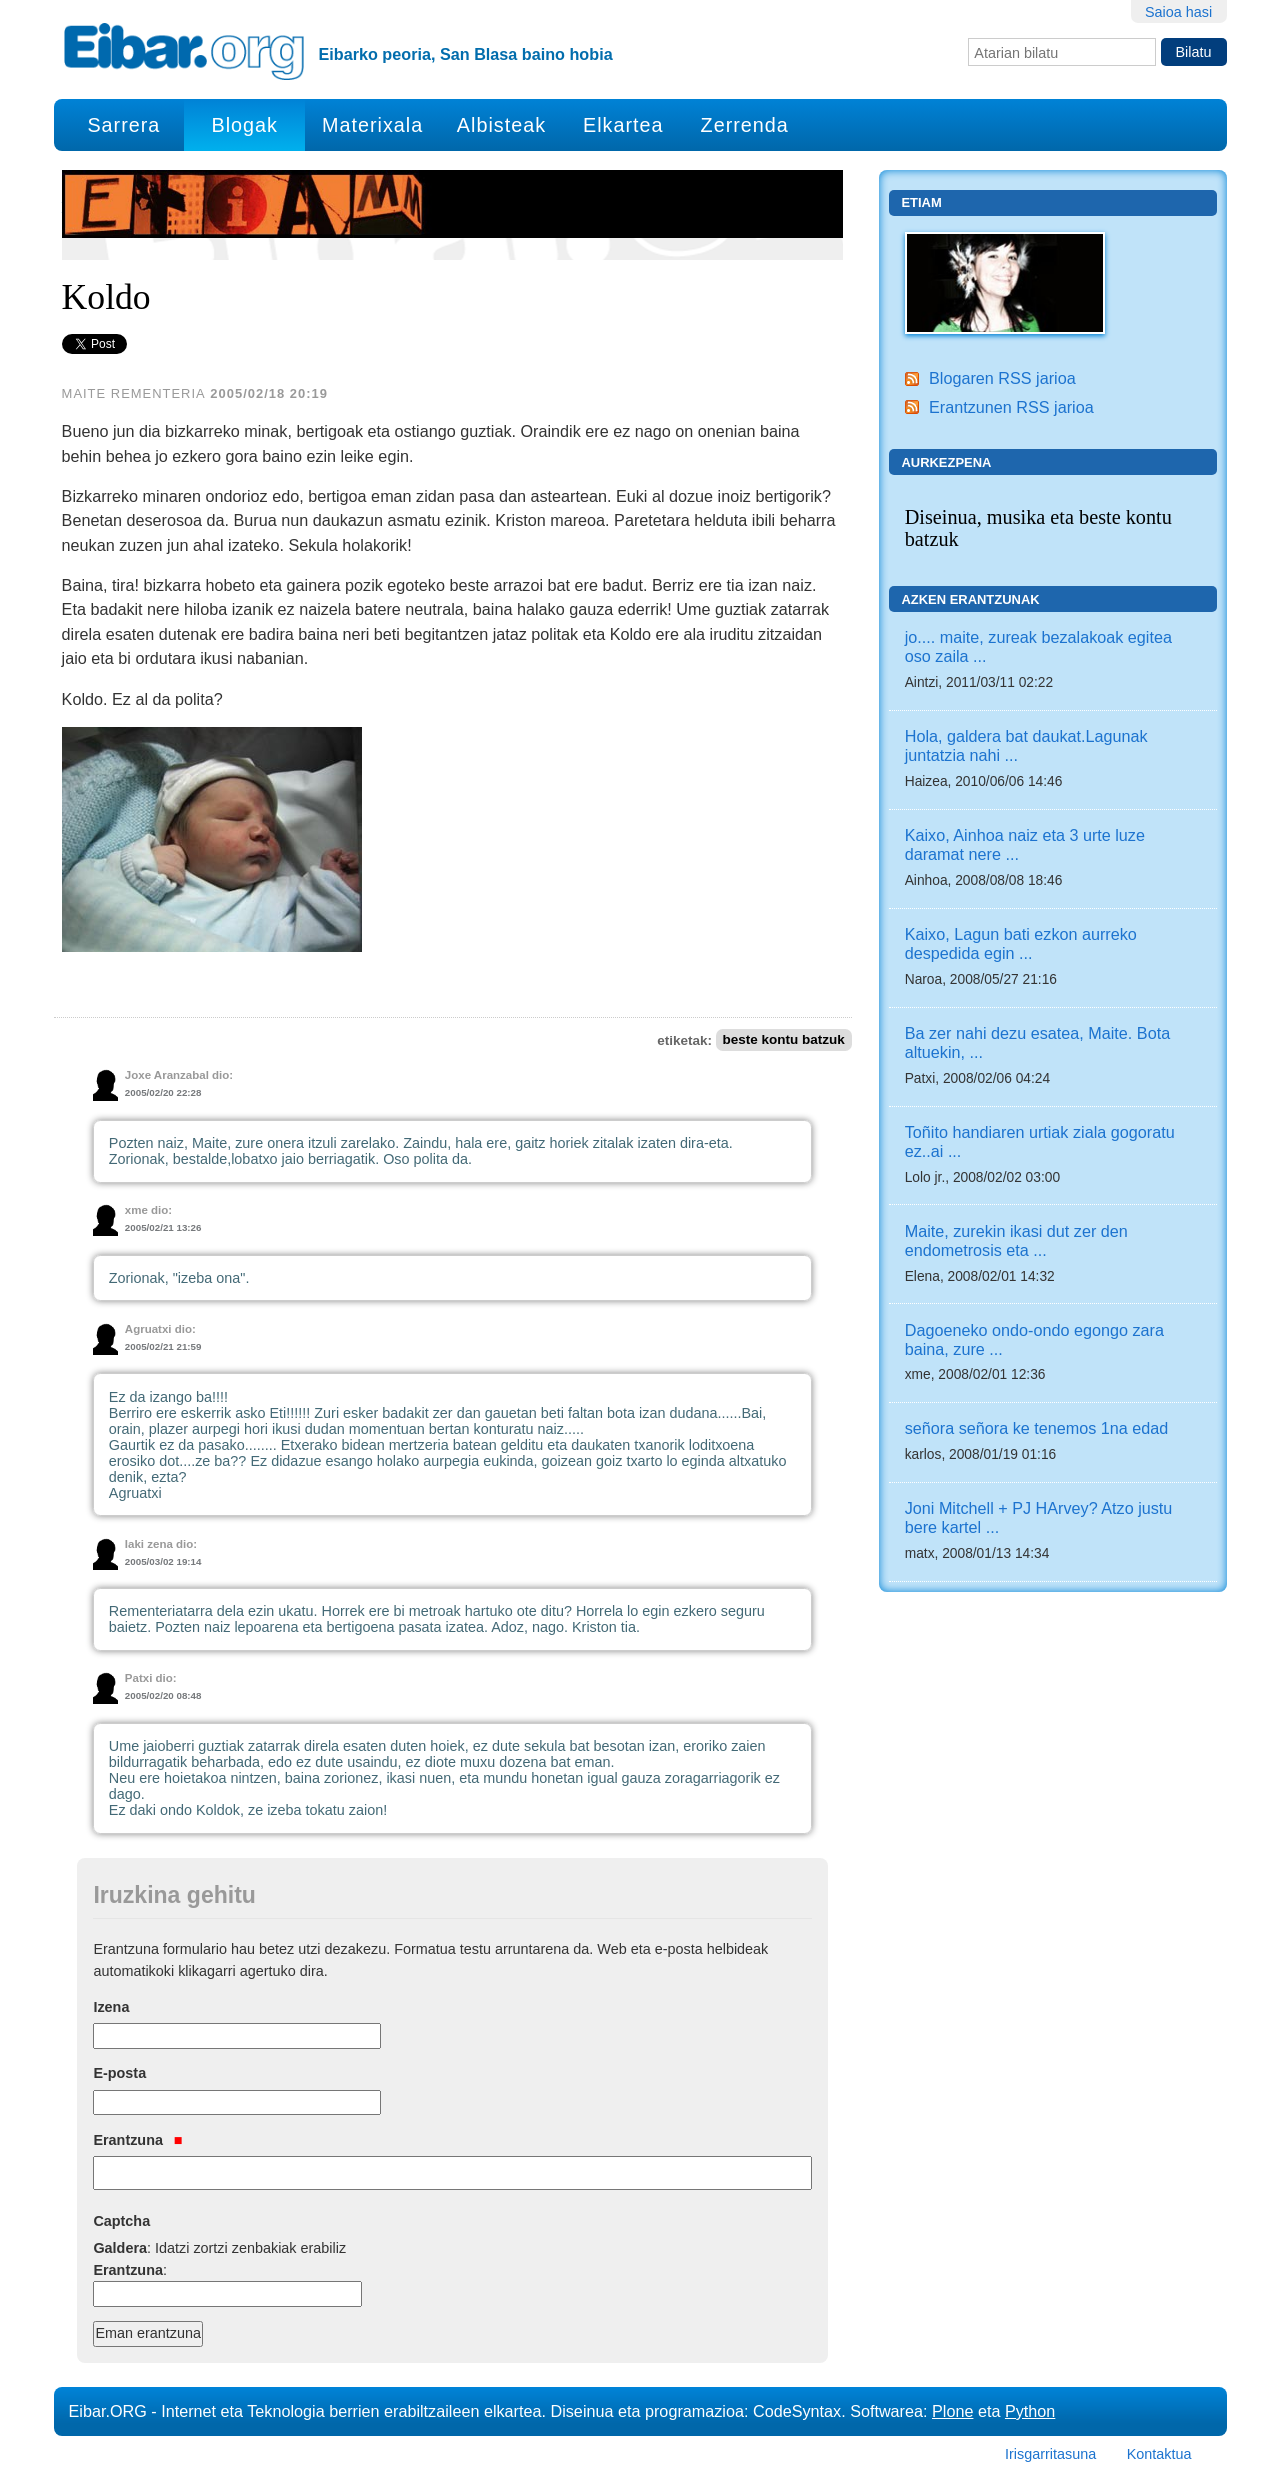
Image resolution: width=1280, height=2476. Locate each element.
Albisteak (501, 125)
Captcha (121, 2221)
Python (1030, 2411)
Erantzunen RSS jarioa (1011, 407)
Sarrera (123, 125)
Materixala (372, 125)
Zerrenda (745, 125)
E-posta (119, 2073)
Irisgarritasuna (1050, 2454)
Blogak (244, 125)
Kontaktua (1159, 2454)
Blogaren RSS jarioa (1002, 378)
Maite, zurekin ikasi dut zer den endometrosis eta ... (1016, 1240)
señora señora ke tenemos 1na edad (1037, 1428)
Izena (111, 2007)
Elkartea (623, 125)
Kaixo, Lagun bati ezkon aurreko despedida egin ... (1021, 943)
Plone (952, 2411)
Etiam (921, 202)
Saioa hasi (1178, 12)
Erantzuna (137, 2140)
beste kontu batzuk (783, 1040)
